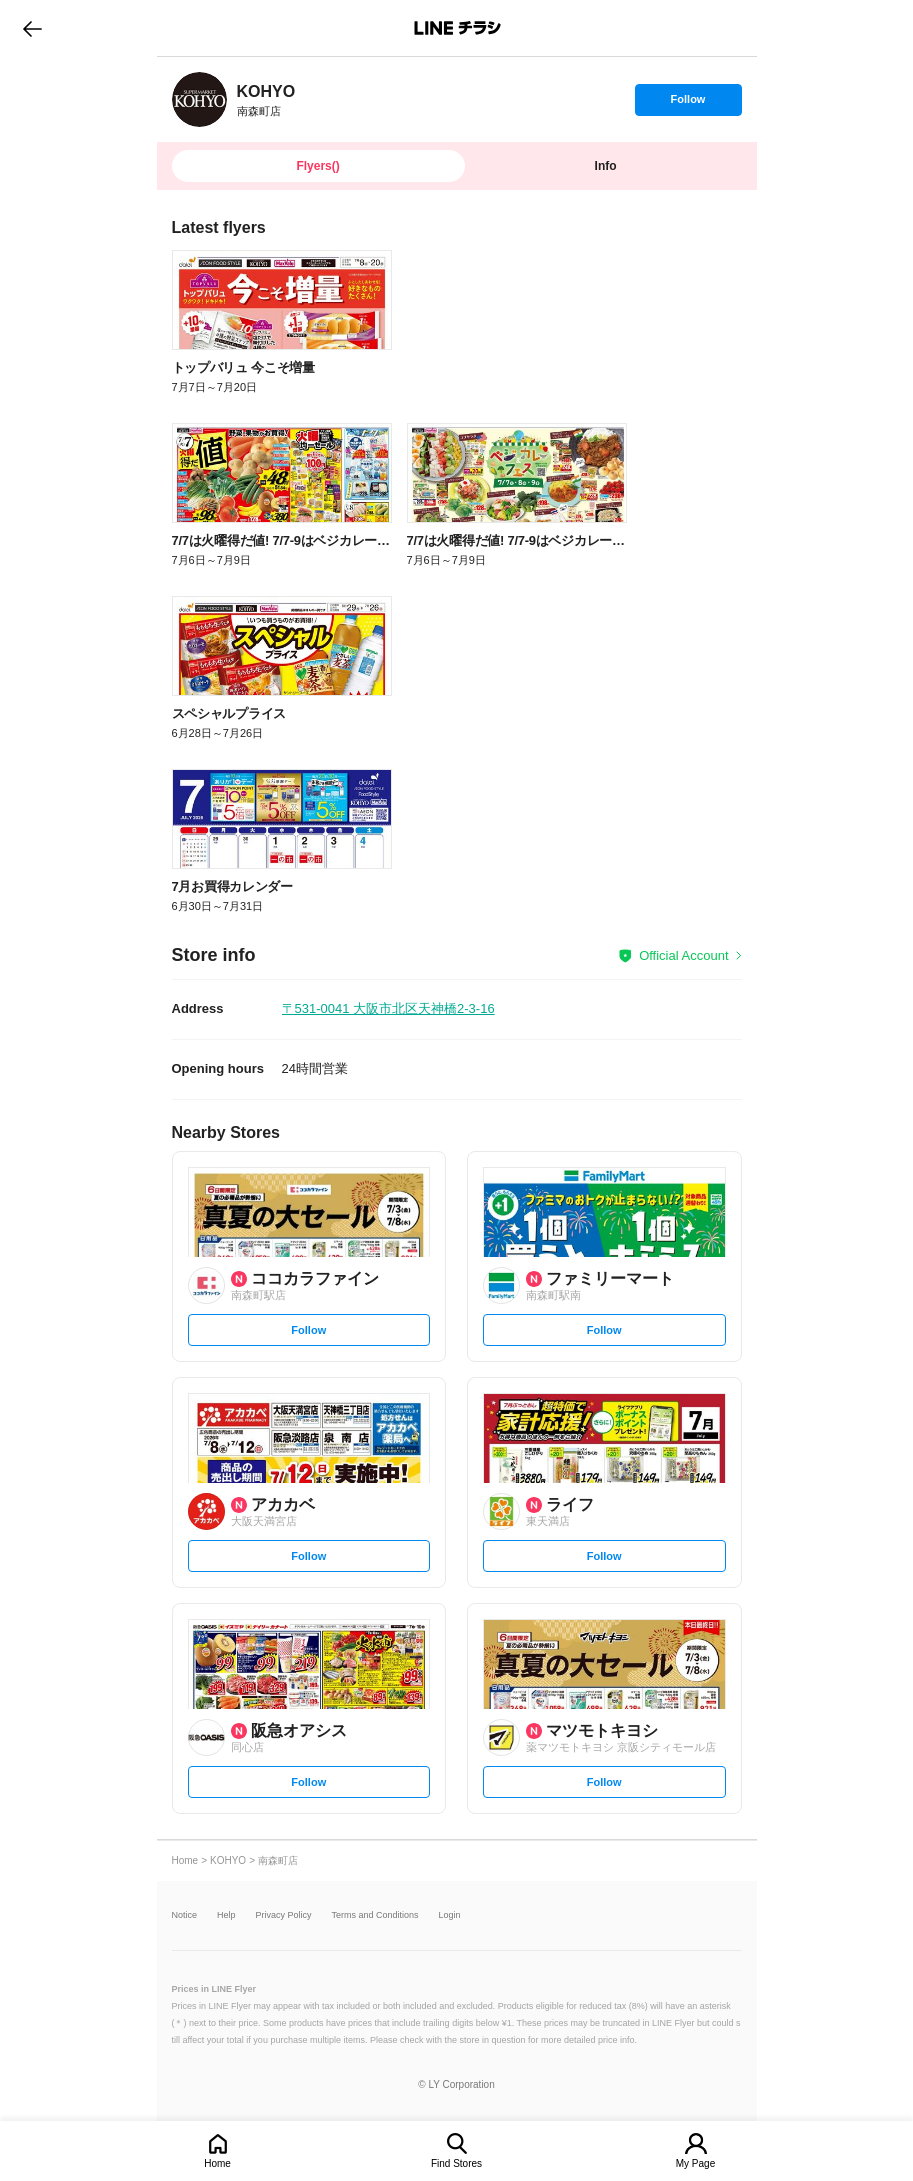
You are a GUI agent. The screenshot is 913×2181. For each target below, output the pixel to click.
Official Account (683, 955)
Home (217, 2163)
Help (226, 1915)
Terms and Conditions (375, 1915)
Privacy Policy (284, 1915)
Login (450, 1915)
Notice (185, 1915)
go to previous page (32, 28)
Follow (688, 104)
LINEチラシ (458, 28)
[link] (199, 99)
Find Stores (456, 2163)
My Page (695, 2163)
